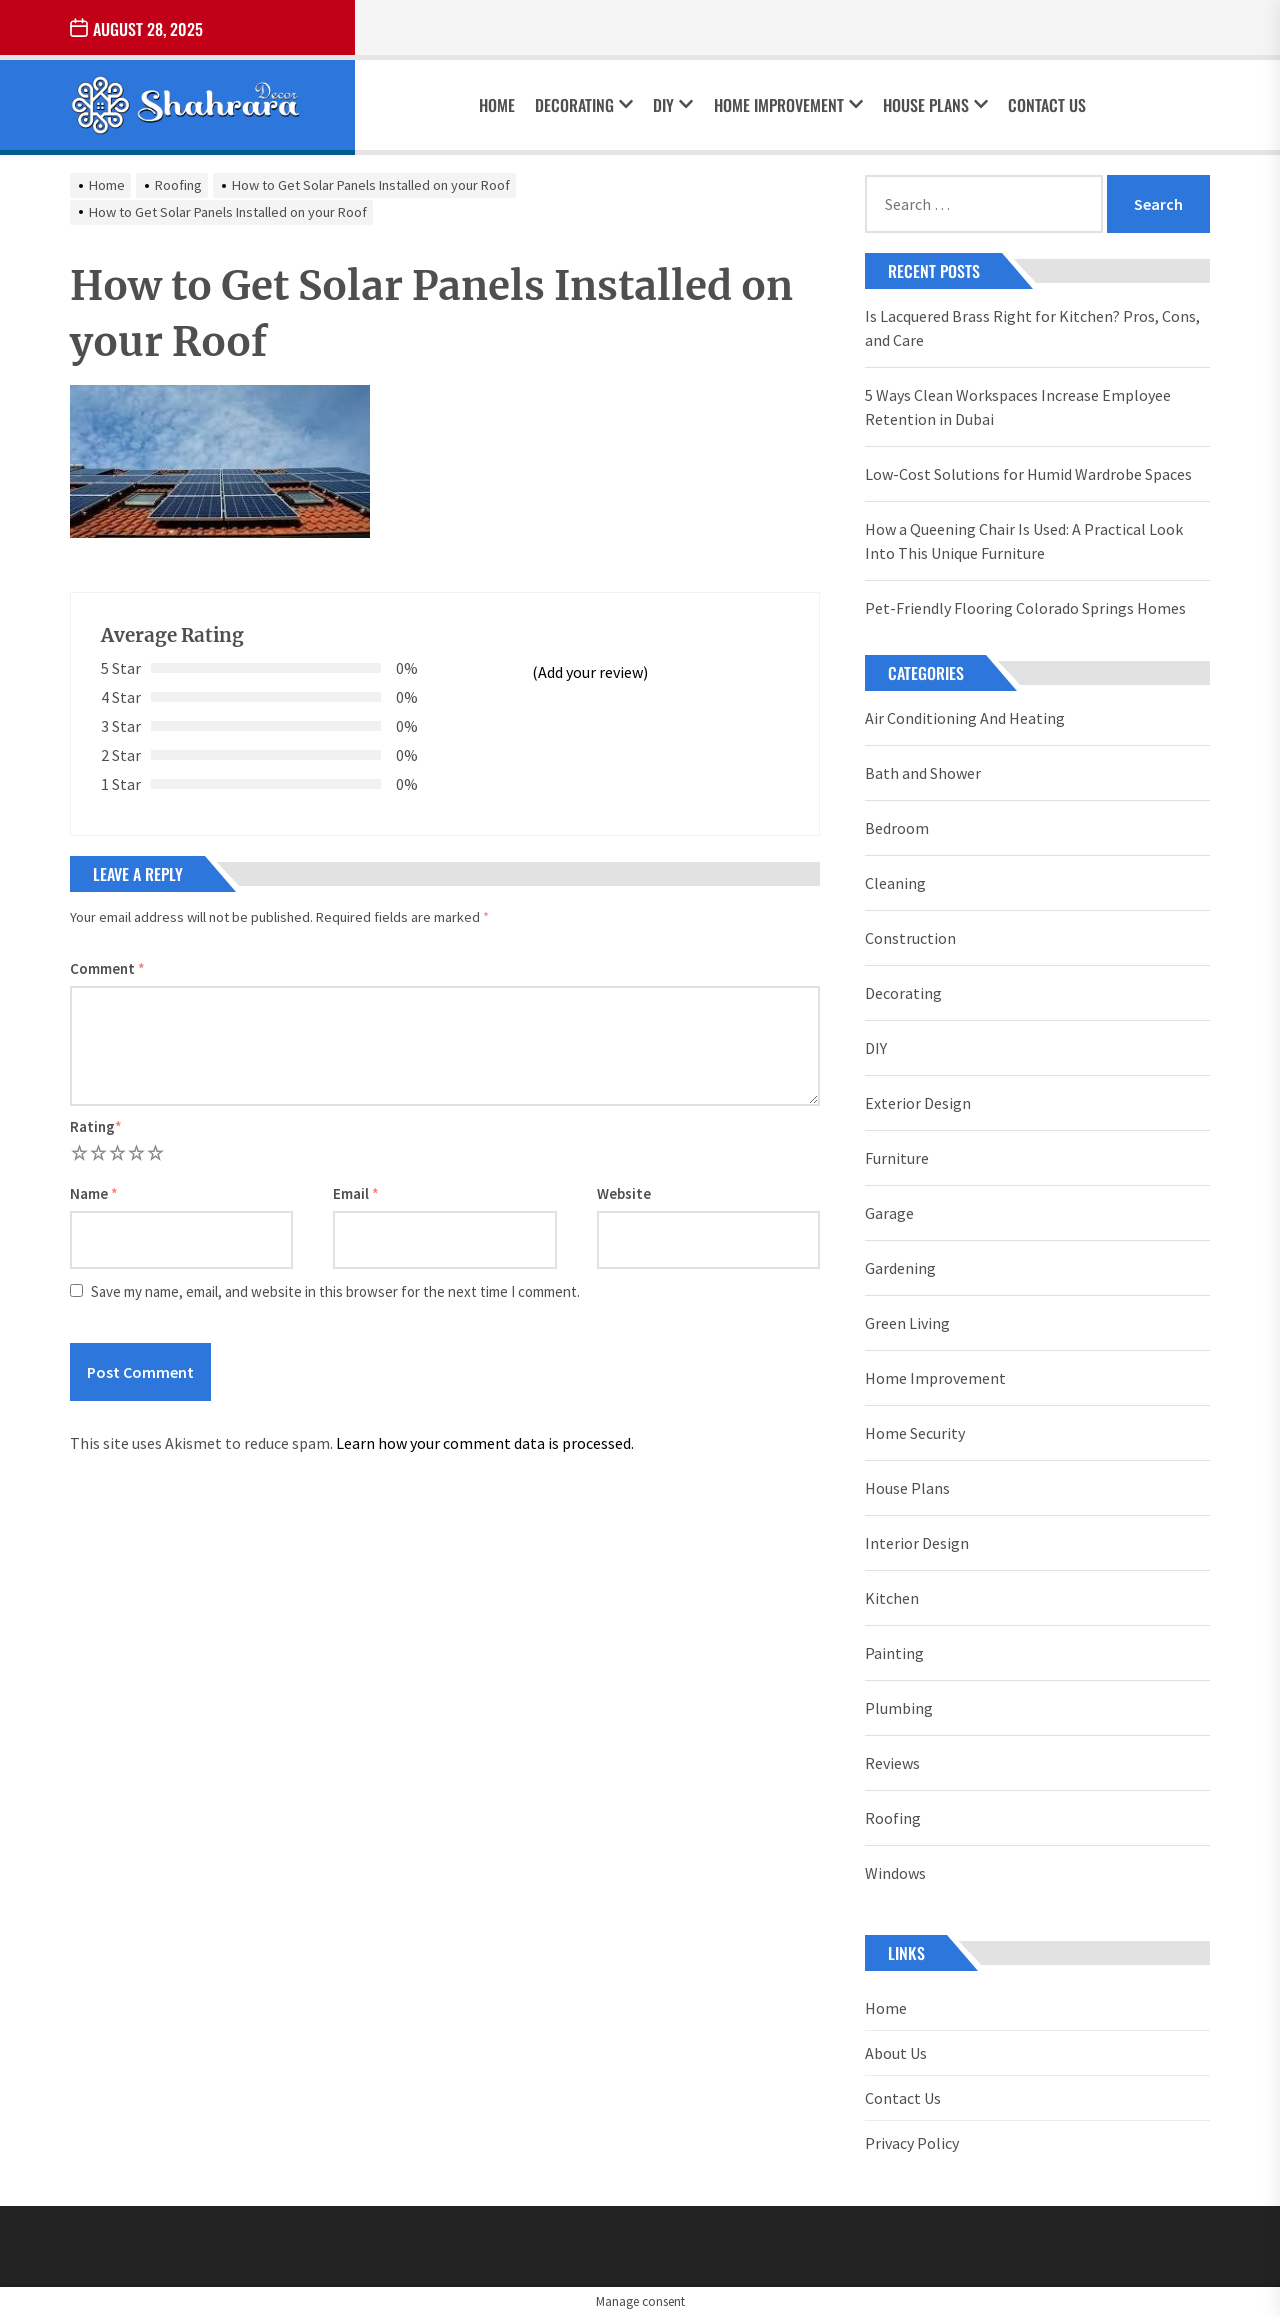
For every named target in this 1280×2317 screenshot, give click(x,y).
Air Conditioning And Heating (965, 718)
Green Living (907, 1323)
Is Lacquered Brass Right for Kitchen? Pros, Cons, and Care (1032, 328)
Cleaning (895, 883)
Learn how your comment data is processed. (485, 1443)
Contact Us (1047, 105)
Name (94, 1193)
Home (497, 105)
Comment (107, 968)
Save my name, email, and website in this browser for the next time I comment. (335, 1291)
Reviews (892, 1763)
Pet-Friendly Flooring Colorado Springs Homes (1025, 608)
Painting (894, 1653)
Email (356, 1193)
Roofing (893, 1818)
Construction (910, 938)
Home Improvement (788, 105)
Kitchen (892, 1598)
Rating (96, 1126)
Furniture (897, 1158)
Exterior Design (918, 1103)
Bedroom (897, 828)
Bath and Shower (923, 773)
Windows (895, 1873)
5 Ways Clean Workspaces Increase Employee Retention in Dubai (1018, 407)
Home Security (915, 1433)
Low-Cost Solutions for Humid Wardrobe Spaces (1028, 474)
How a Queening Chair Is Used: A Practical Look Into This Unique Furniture (1024, 541)
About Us (896, 2053)
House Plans (935, 105)
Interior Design (917, 1543)
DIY (673, 105)
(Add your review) (590, 672)
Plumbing (899, 1708)
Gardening (900, 1268)
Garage (889, 1213)
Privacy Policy (912, 2143)
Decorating (584, 105)
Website (624, 1193)
